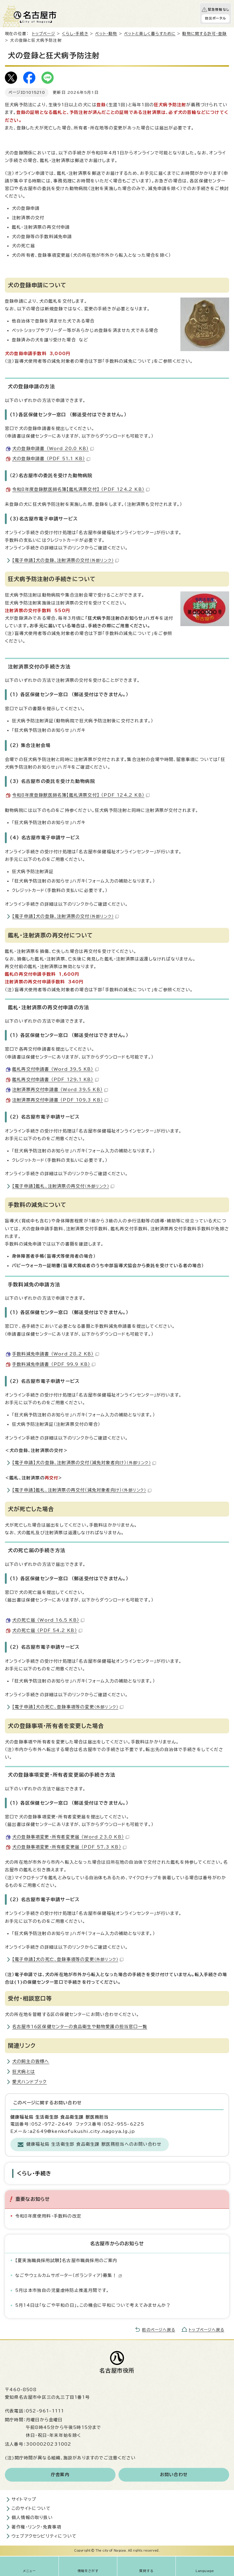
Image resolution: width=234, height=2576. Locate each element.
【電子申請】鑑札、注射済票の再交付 (63, 1186)
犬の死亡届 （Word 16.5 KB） (48, 1620)
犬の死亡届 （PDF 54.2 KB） (47, 1630)
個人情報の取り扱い (32, 2517)
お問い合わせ (174, 2474)
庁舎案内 (60, 2474)
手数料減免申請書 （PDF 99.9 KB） (53, 1364)
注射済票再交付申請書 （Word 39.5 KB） (60, 1089)
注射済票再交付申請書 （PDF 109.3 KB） (60, 1100)
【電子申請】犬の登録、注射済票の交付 (65, 560)
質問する (146, 2570)
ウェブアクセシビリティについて (44, 2536)
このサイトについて (31, 2508)
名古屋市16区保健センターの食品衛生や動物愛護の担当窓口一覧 (79, 2027)
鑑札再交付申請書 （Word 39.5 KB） (55, 1069)
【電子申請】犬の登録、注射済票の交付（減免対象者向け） (84, 1463)
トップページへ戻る (206, 2330)
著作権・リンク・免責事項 (36, 2527)
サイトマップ (24, 2499)
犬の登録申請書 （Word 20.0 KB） (53, 448)
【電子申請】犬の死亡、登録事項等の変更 (67, 1707)
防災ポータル (215, 18)
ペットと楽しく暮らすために (150, 34)
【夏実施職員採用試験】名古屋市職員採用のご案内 (66, 2260)
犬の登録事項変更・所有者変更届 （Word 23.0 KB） (70, 1837)
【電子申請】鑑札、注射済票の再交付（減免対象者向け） (81, 1490)
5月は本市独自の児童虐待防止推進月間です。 (62, 2290)
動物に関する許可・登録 (204, 34)
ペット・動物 (106, 34)
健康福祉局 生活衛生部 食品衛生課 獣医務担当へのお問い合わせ (93, 2144)
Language (205, 2570)
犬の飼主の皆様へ (30, 2061)
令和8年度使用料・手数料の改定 (48, 2216)
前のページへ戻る (158, 2330)
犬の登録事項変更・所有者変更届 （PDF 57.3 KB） (69, 1847)
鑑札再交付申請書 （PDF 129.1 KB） (55, 1079)
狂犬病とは (23, 2072)
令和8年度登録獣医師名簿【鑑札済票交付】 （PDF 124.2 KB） (81, 489)
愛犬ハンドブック (29, 2082)
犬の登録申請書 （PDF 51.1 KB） (51, 458)
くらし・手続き (75, 34)
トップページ (43, 34)
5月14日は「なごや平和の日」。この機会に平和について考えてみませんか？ (93, 2305)
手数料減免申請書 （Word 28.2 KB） (55, 1354)
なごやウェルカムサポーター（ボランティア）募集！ (68, 2275)
